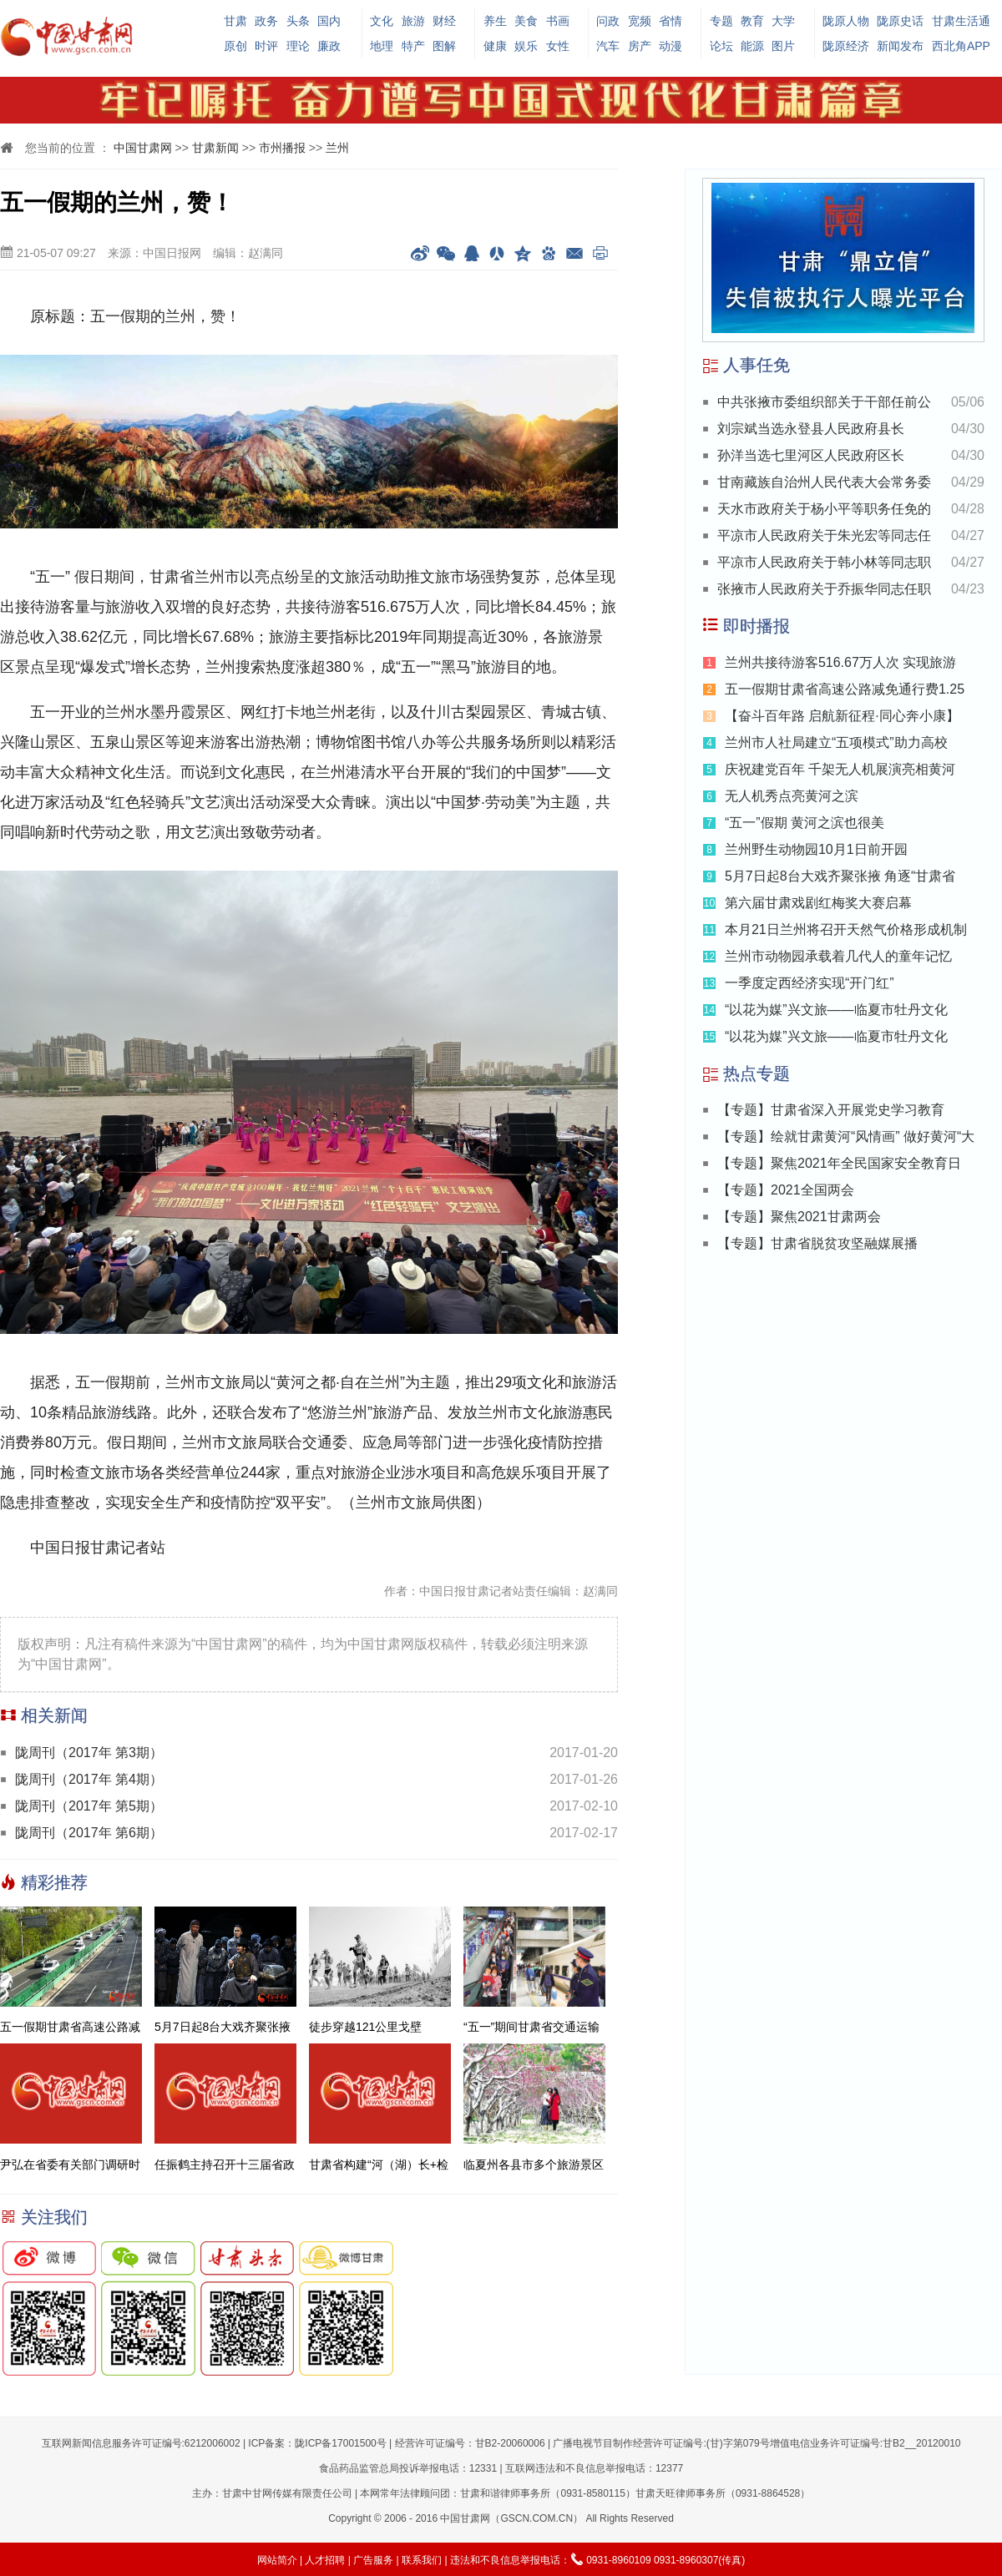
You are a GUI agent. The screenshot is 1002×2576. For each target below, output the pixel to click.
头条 (298, 21)
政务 (266, 21)
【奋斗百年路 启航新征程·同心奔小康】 (842, 716)
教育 (752, 21)
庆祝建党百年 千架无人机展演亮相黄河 (840, 769)
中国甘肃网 (143, 147)
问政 (608, 21)
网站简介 (277, 2560)
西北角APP (961, 46)
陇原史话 (900, 21)
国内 (329, 21)
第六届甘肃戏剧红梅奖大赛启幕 (818, 903)
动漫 (670, 46)
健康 (495, 46)
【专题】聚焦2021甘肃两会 (799, 1217)
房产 (639, 46)
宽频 (639, 21)
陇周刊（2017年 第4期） (89, 1779)
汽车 (608, 46)
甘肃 (235, 21)
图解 (444, 46)
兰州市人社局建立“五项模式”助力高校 (836, 742)
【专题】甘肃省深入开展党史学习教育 (830, 1110)
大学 (783, 21)
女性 (557, 46)
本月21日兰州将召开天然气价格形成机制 (846, 929)
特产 (413, 46)
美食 (526, 21)
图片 (783, 46)
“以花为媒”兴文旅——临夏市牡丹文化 (836, 1010)
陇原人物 (845, 21)
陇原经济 (845, 46)
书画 (557, 21)
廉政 (329, 46)
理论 (298, 46)
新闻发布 (900, 46)
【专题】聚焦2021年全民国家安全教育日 (839, 1163)
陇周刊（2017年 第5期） (89, 1806)
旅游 (413, 21)
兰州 (337, 147)
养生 (495, 21)
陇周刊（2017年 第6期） (89, 1833)
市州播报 (282, 147)
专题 (721, 21)
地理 (381, 46)
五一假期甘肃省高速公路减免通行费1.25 (844, 689)
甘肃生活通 (961, 21)
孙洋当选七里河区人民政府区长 (810, 455)
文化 (381, 21)
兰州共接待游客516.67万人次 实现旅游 (840, 662)
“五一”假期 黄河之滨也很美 (804, 823)
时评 (266, 46)
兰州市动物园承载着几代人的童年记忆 (838, 956)
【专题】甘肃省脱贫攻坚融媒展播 (817, 1243)
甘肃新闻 (215, 147)
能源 (752, 46)
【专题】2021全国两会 (785, 1190)
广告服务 (373, 2560)
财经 (444, 21)
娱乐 (526, 46)
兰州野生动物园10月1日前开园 (816, 849)
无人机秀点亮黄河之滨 (791, 796)
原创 (235, 46)
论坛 (721, 46)
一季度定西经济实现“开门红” (809, 983)
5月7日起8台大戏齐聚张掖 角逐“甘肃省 (840, 876)
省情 (670, 21)
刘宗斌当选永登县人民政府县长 (810, 429)
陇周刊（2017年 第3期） (89, 1752)
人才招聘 (325, 2560)
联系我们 (422, 2560)
